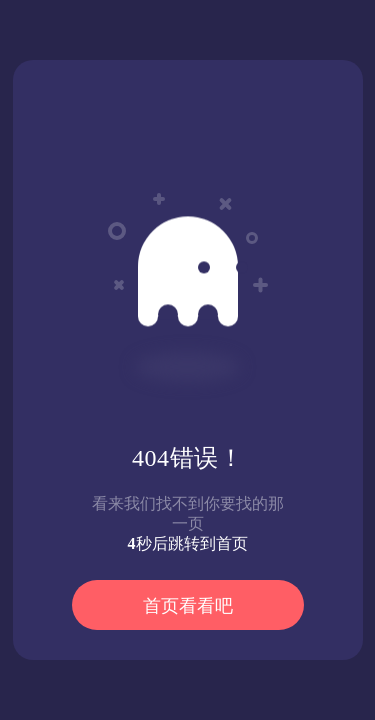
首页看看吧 (188, 606)
